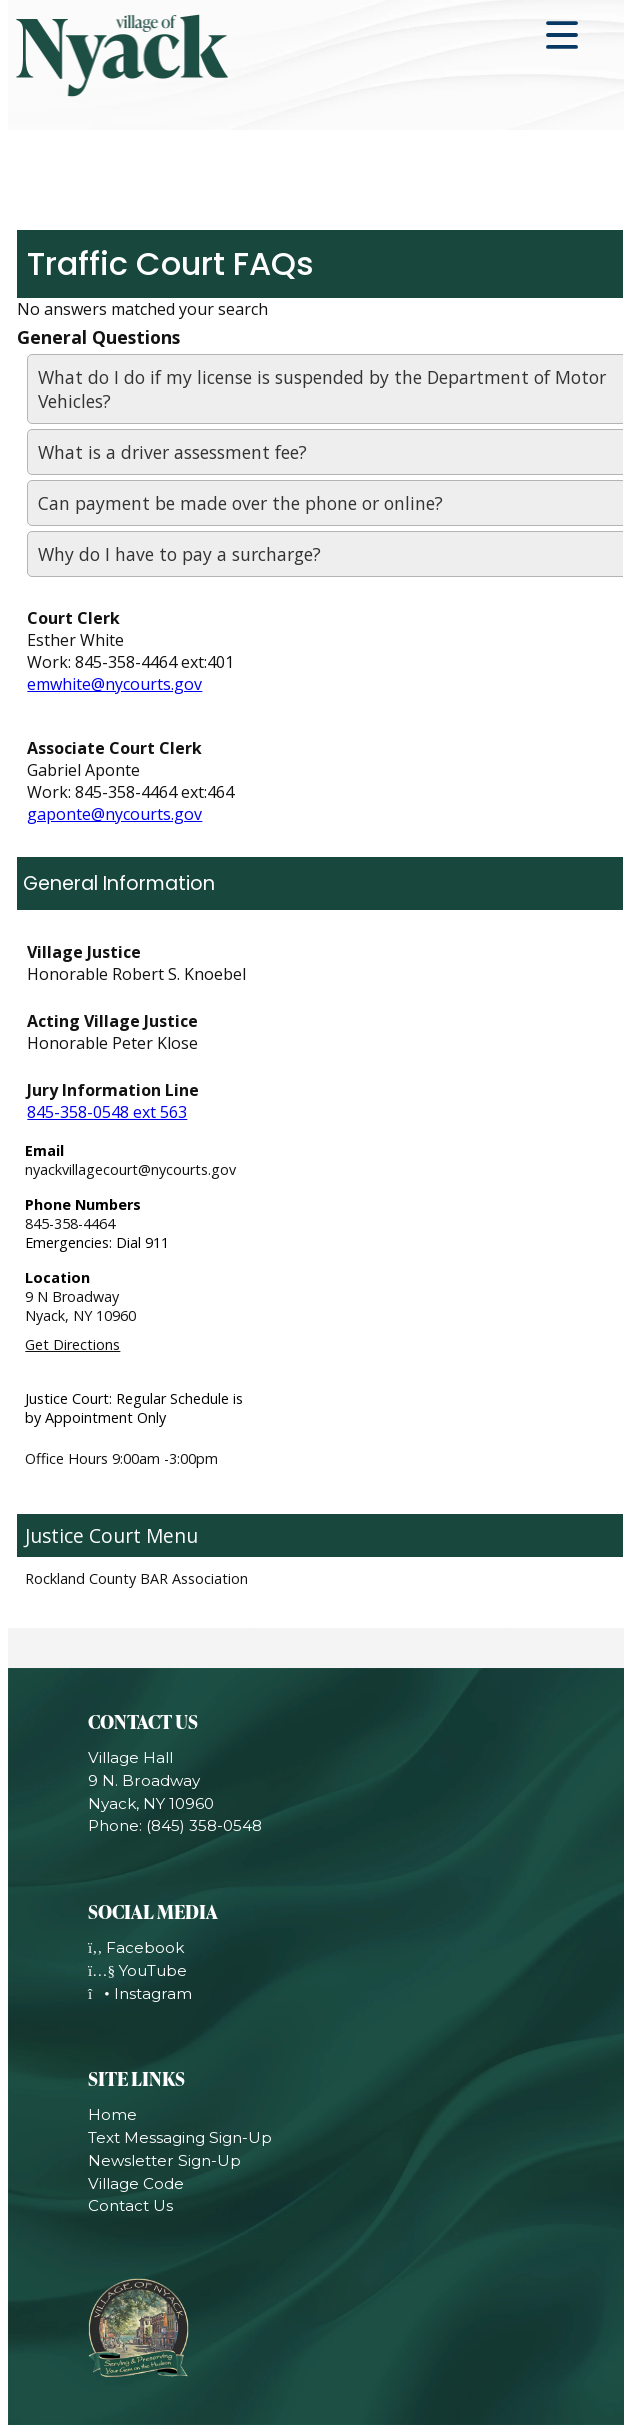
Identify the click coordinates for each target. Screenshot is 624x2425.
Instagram (140, 1993)
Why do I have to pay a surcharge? (179, 554)
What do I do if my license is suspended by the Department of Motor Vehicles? (322, 389)
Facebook (136, 1947)
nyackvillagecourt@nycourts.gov (130, 1169)
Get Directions (72, 1344)
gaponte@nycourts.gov (114, 814)
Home (112, 2114)
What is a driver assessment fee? (172, 452)
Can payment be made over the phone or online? (240, 503)
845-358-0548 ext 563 (107, 1112)
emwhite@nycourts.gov (114, 684)
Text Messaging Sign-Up (180, 2137)
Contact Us (130, 2205)
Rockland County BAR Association (136, 1578)
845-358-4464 (70, 1223)
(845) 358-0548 (204, 1825)
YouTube (137, 1970)
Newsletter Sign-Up (164, 2160)
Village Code (136, 2183)
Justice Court (83, 1535)
